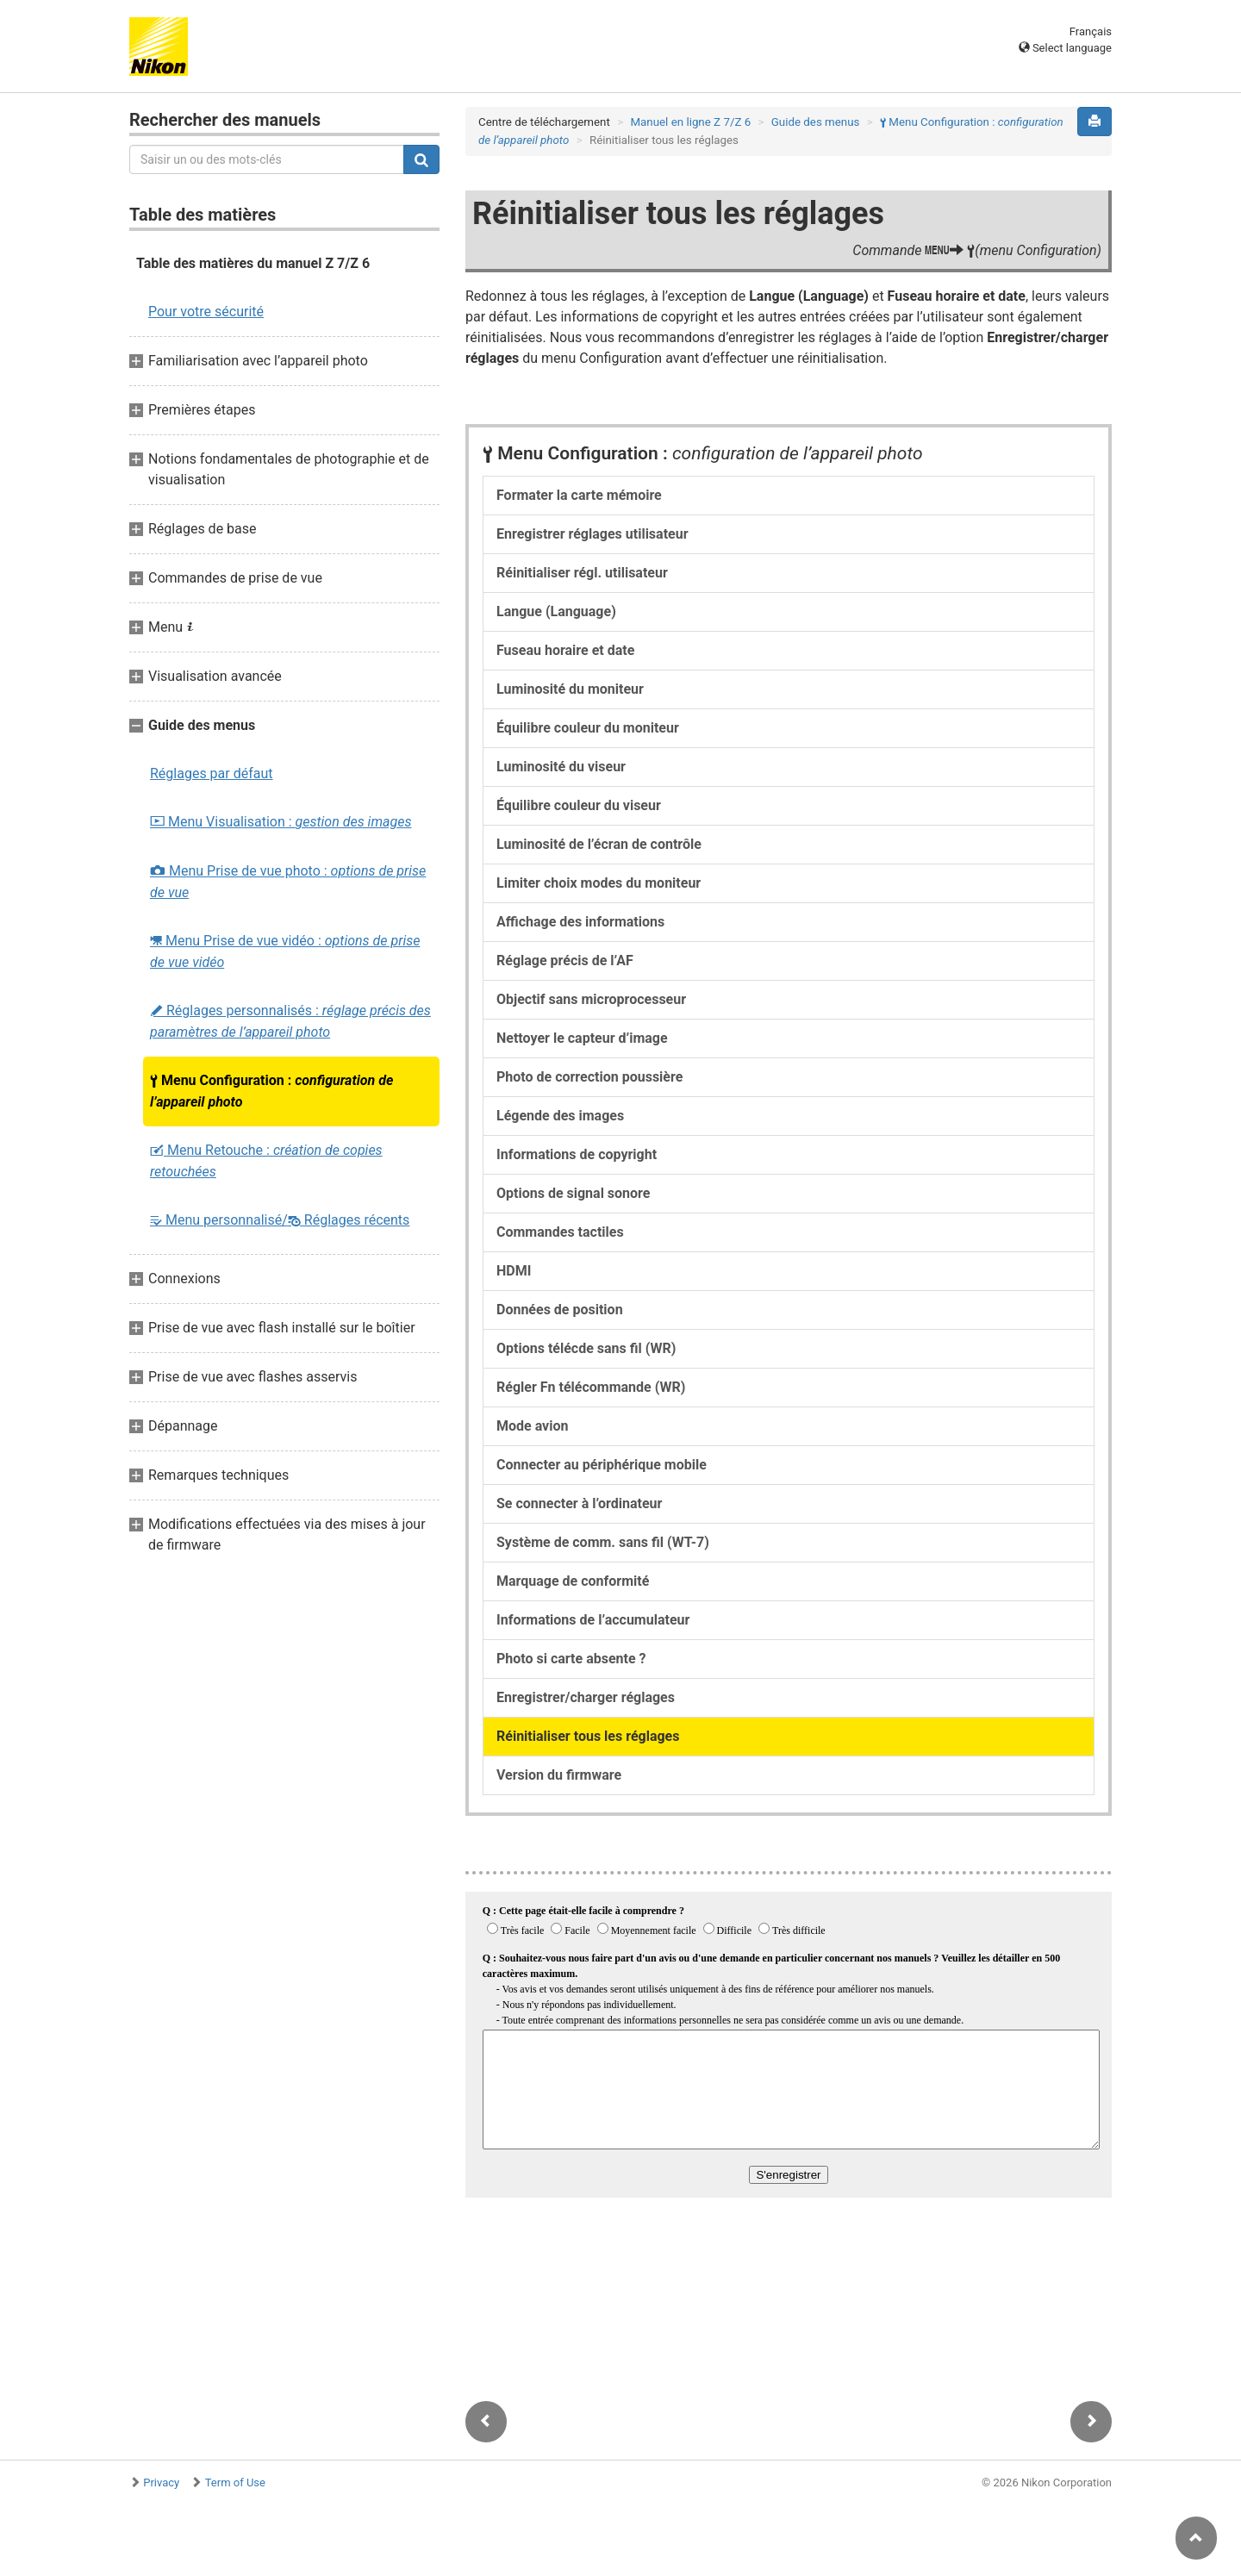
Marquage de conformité (572, 1581)
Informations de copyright (576, 1154)
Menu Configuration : (271, 1091)
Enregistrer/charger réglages (585, 1697)
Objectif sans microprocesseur (591, 999)
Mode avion (532, 1426)
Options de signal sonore (573, 1193)
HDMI (513, 1271)
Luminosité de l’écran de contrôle (599, 844)
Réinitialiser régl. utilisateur (582, 572)
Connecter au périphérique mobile (601, 1464)
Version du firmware (558, 1775)
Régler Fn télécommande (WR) (590, 1387)
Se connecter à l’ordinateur (579, 1503)
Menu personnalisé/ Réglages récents (279, 1220)
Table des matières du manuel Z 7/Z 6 (253, 263)
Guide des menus (815, 121)
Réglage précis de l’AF (564, 960)
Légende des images (560, 1115)
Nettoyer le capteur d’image (582, 1038)
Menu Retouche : (266, 1161)
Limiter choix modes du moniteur (598, 883)
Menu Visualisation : (280, 822)
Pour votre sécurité (206, 311)
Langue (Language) (556, 611)
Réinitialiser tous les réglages (587, 1736)
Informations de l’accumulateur (592, 1620)
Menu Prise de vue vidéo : (285, 951)
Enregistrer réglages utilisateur (592, 534)
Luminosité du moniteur (570, 689)
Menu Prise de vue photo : (288, 882)
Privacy (161, 2482)
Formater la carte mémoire (579, 495)
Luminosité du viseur (561, 766)
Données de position (559, 1309)
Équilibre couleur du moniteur (587, 728)
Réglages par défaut (211, 773)
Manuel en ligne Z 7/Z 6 (690, 121)
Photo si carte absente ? (571, 1658)
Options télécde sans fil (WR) (586, 1348)
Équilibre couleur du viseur (578, 805)
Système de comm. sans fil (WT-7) (602, 1542)
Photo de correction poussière (589, 1077)
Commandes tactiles (560, 1232)
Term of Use (235, 2482)
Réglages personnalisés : (290, 1021)
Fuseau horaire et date (565, 650)
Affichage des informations (580, 922)
